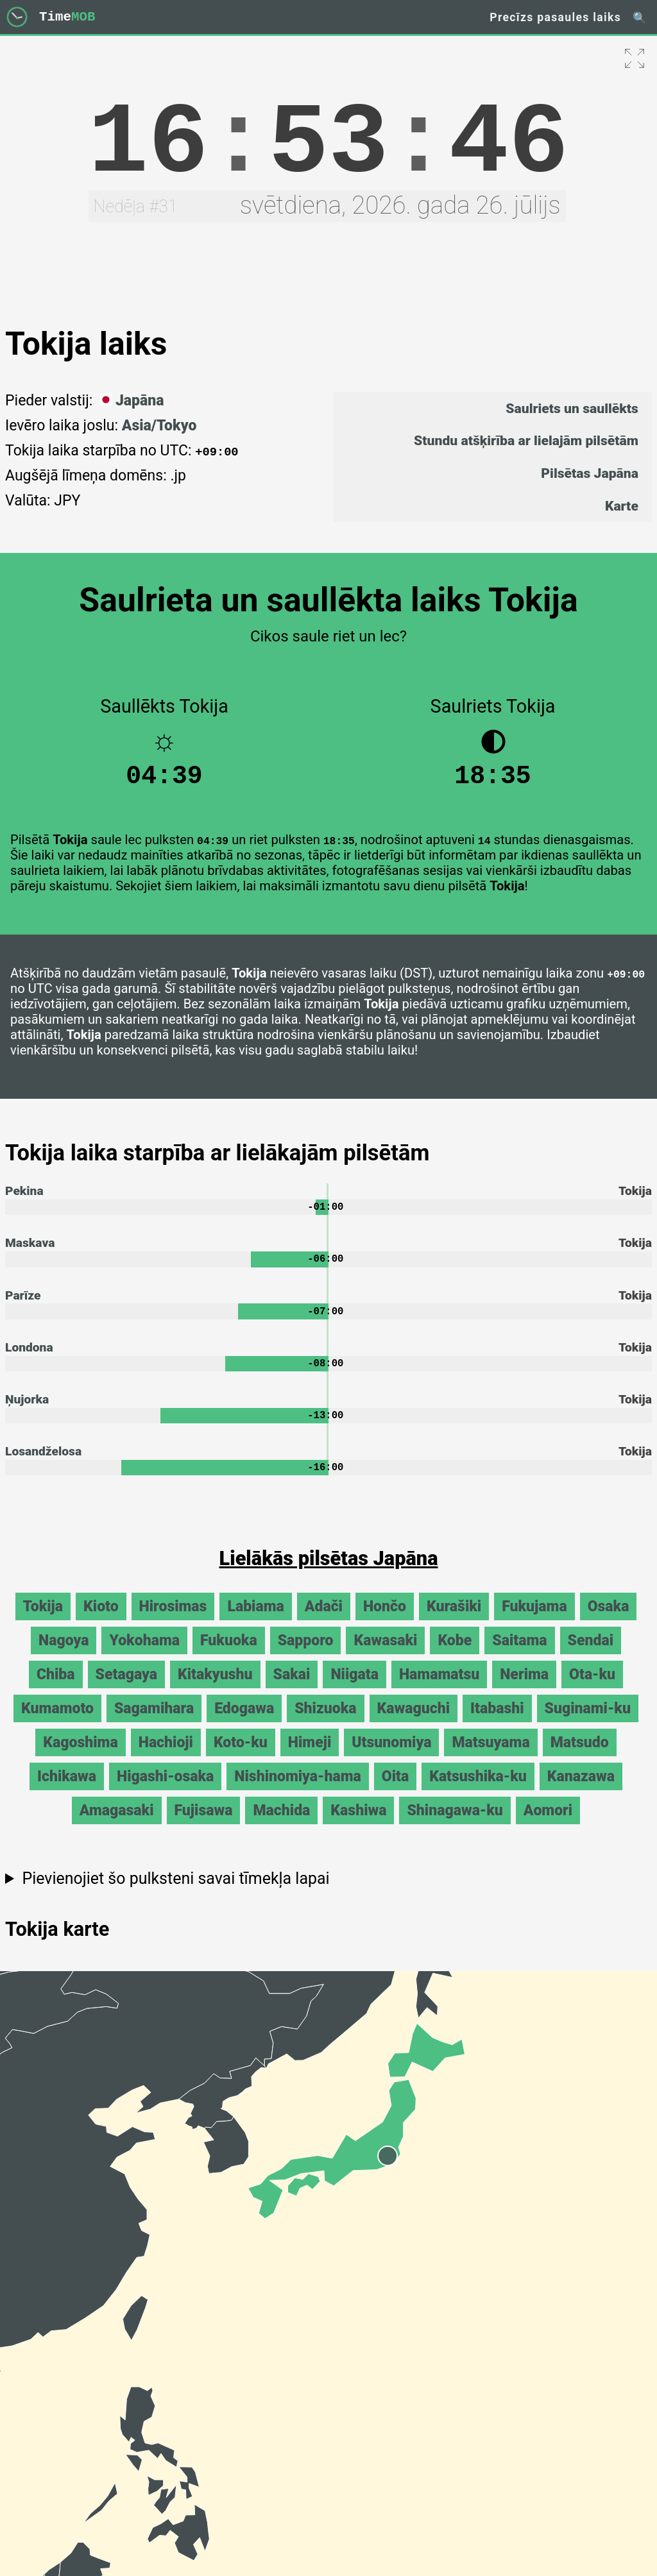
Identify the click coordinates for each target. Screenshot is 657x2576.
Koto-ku (241, 1757)
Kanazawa (581, 1791)
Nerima (524, 1689)
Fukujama (534, 1621)
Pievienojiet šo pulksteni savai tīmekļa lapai (175, 1893)
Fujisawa (204, 1825)
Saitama (519, 1655)
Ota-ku (592, 1689)
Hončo (384, 1621)
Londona (29, 1357)
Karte (621, 506)
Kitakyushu (215, 1689)
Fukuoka (228, 1655)
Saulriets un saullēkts (572, 408)
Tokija (43, 1621)
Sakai (292, 1689)
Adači (324, 1621)
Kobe (455, 1655)
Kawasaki (385, 1655)
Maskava (30, 1251)
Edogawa (244, 1723)
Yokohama (144, 1655)
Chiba (56, 1689)
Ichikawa (66, 1791)
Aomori (548, 1825)
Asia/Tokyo (159, 425)
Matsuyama (490, 1757)
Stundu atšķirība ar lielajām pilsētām (526, 440)
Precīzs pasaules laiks (555, 17)
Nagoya (63, 1655)
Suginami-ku (588, 1723)
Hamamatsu (439, 1689)
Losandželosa (43, 1464)
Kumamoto (57, 1723)
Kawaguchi (413, 1723)
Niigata (354, 1689)
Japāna (130, 400)
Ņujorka (27, 1411)
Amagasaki (117, 1825)
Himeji (309, 1757)
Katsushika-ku (478, 1791)
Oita (395, 1791)
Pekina (24, 1197)
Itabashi (497, 1723)
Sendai (591, 1655)
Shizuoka (325, 1723)
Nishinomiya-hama (297, 1791)
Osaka (608, 1621)
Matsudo (579, 1757)
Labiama (255, 1621)
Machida (281, 1825)
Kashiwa (358, 1825)
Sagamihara (154, 1723)
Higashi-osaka (165, 1791)
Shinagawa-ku (454, 1825)
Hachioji (166, 1757)
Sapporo (306, 1655)
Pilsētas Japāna (589, 473)
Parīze (23, 1304)
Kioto (101, 1621)
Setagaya (126, 1689)
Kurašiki (454, 1621)
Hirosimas (173, 1621)
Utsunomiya (391, 1757)
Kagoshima (80, 1757)
